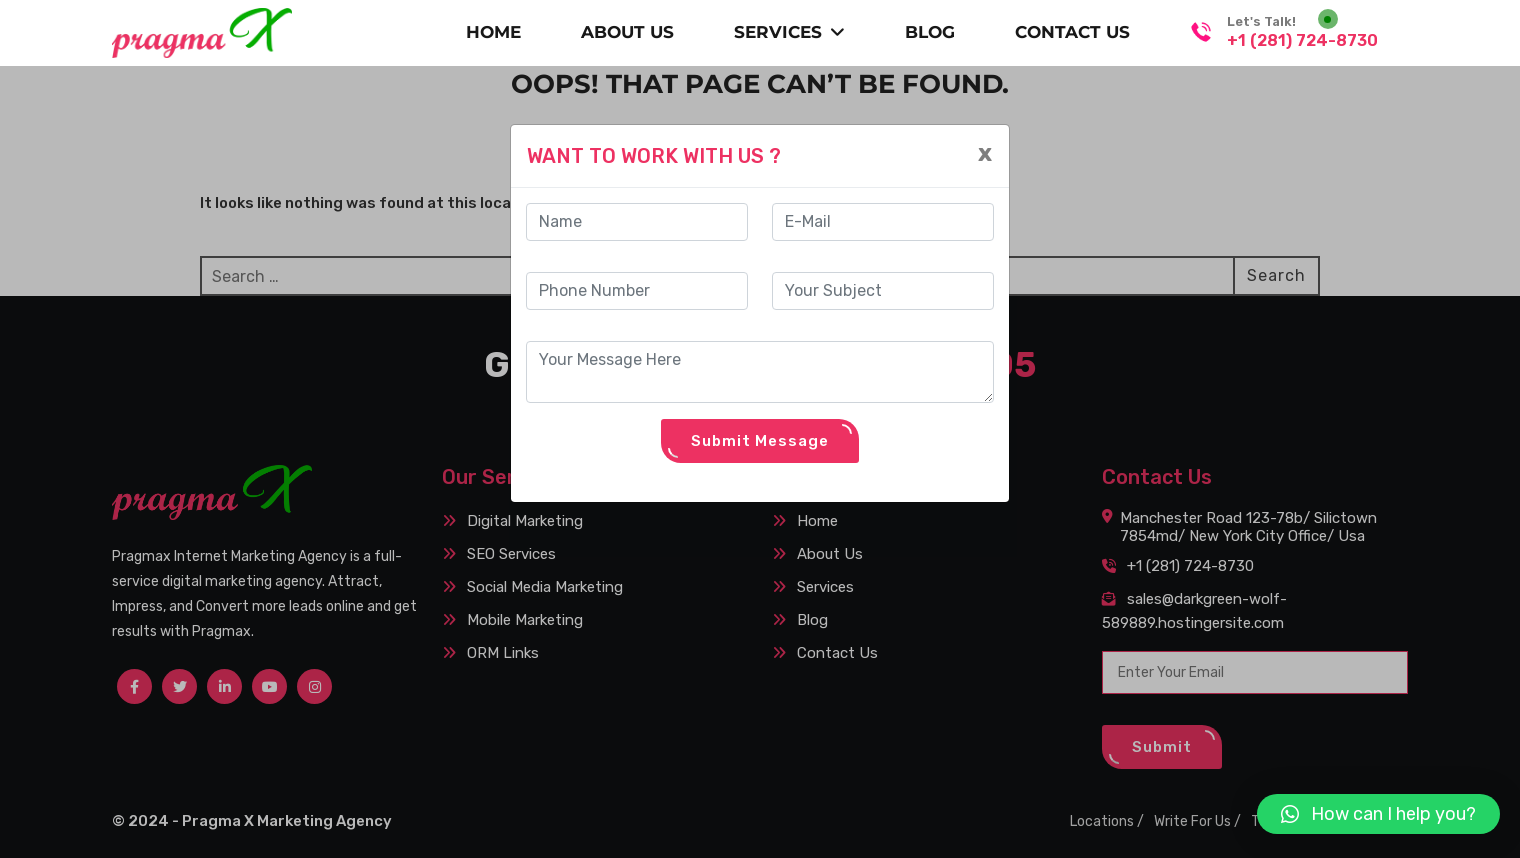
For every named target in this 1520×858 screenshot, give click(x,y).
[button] (1378, 814)
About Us (627, 32)
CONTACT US (1072, 32)
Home (493, 32)
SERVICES (789, 32)
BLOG (930, 32)
